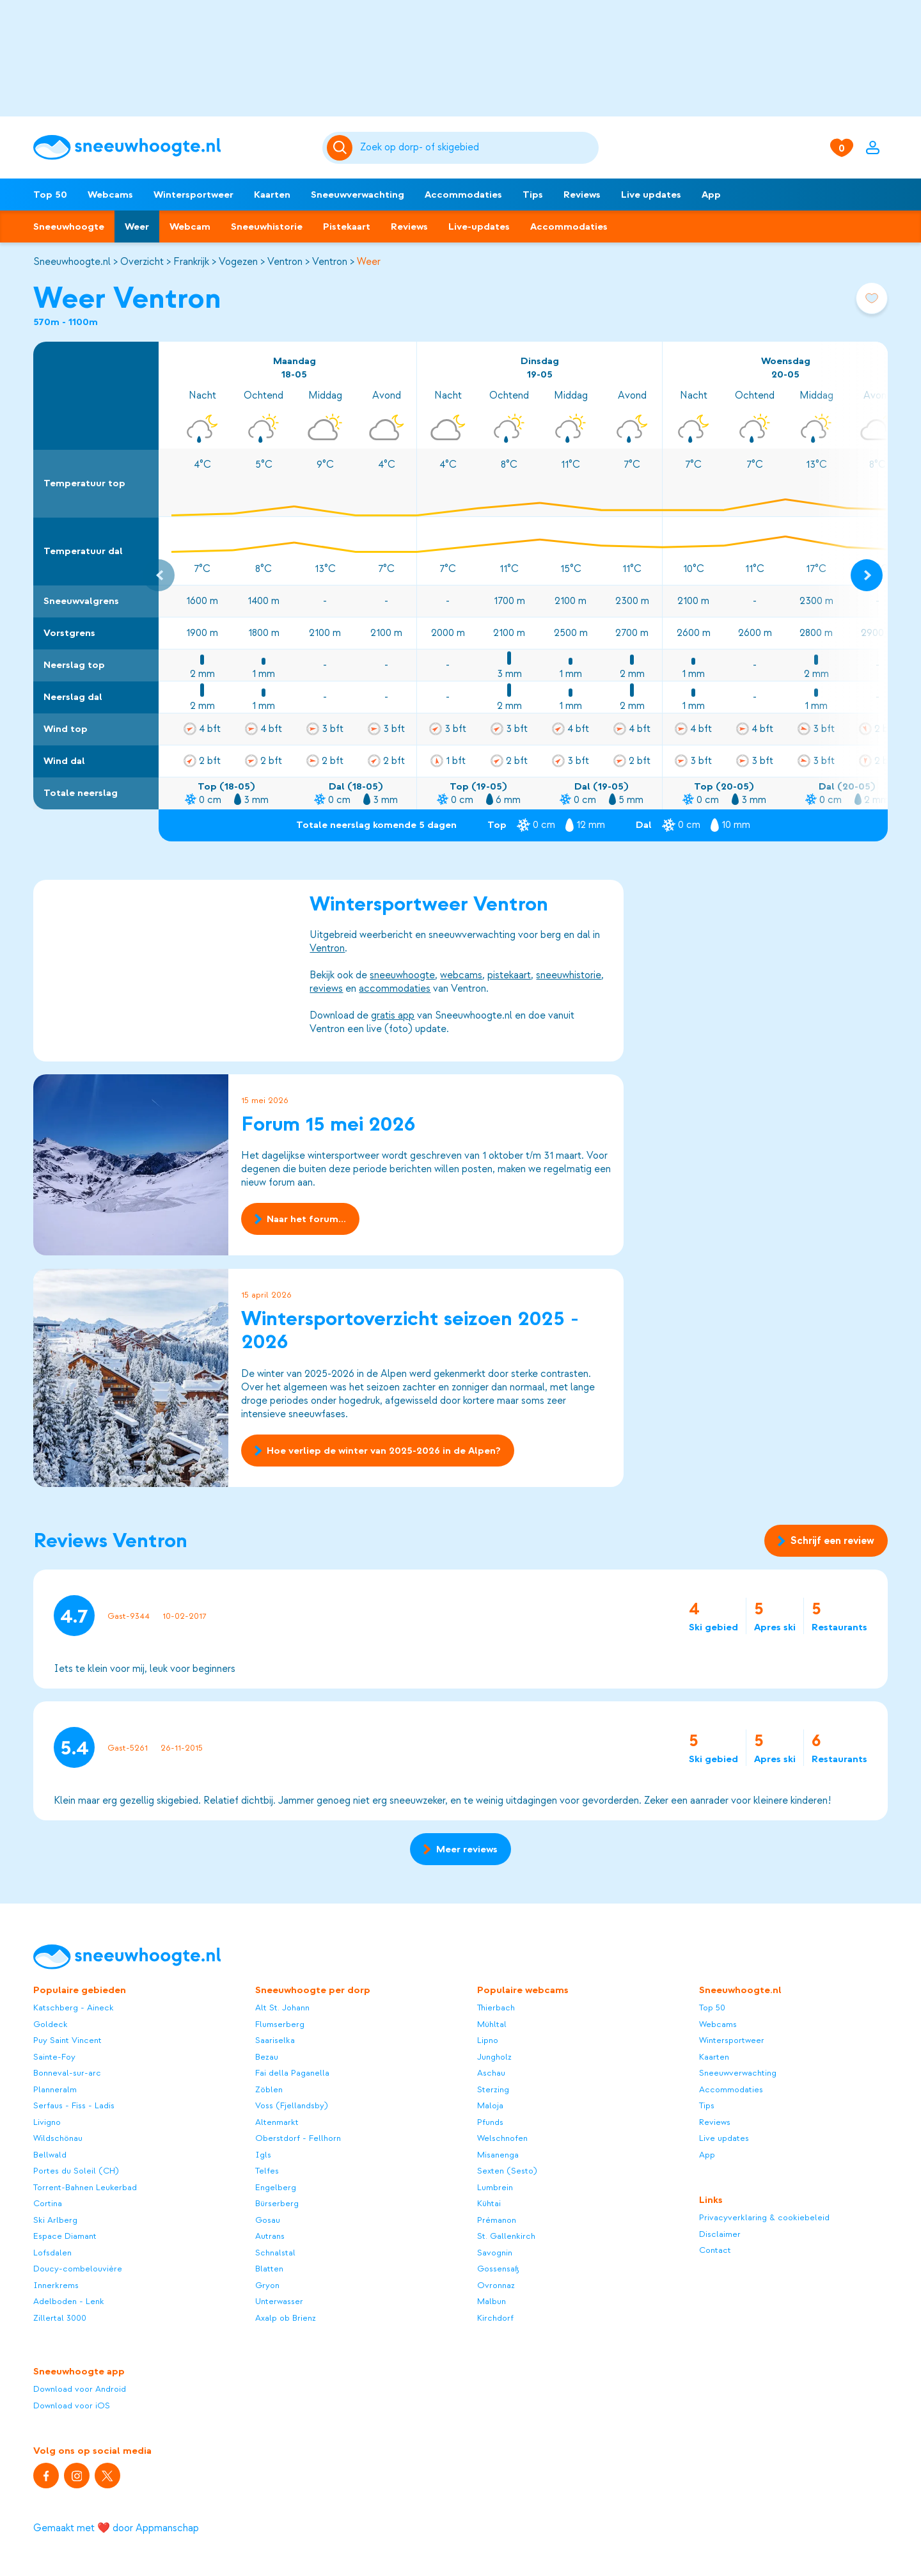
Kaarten (272, 194)
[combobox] (477, 147)
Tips (533, 194)
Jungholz (494, 2056)
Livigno (47, 2122)
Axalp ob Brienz (285, 2317)
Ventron (285, 261)
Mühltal (492, 2024)
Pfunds (490, 2122)
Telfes (267, 2170)
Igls (263, 2154)
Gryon (267, 2285)
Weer (137, 226)
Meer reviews (460, 1849)
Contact (715, 2250)
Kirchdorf (495, 2317)
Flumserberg (279, 2024)
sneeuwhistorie (568, 975)
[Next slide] (867, 575)
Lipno (487, 2040)
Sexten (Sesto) (507, 2170)
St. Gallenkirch (506, 2235)
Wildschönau (58, 2138)
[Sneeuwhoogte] (171, 147)
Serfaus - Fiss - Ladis (73, 2105)
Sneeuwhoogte (68, 226)
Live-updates (479, 226)
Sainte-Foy (54, 2056)
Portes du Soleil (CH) (76, 2170)
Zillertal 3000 (59, 2317)
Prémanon (496, 2219)
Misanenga (498, 2154)
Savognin (494, 2252)
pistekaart (509, 975)
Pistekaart (346, 226)
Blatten (269, 2268)
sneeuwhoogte (402, 975)
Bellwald (50, 2154)
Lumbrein (495, 2187)
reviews (326, 988)
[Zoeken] (477, 147)
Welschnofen (502, 2138)
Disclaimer (720, 2234)
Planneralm (55, 2089)
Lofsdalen (52, 2252)
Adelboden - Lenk (68, 2301)
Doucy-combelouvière (77, 2268)
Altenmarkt (277, 2122)
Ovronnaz (496, 2285)
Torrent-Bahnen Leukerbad (85, 2187)
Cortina (47, 2203)
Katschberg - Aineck (73, 2007)
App (711, 194)
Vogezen (238, 261)
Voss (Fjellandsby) (291, 2105)
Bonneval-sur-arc (67, 2072)
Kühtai (489, 2203)
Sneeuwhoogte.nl (72, 261)
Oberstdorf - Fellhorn (298, 2138)
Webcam (189, 226)
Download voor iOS (71, 2405)
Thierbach (496, 2007)
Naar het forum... (300, 1219)
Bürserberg (277, 2203)
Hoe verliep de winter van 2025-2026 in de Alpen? (378, 1449)
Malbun (491, 2301)
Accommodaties (463, 194)
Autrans (270, 2235)
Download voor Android (79, 2388)
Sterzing (493, 2089)
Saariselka (275, 2040)
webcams (461, 975)
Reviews (582, 194)
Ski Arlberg (55, 2219)
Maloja (490, 2105)
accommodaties (394, 988)
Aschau (491, 2072)
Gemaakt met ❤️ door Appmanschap (116, 2528)
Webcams (110, 194)
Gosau (267, 2219)
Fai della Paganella (292, 2072)
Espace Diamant (65, 2235)
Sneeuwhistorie (267, 226)
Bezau (266, 2056)
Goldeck (50, 2024)
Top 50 (50, 194)
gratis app (392, 1015)
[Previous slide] (159, 575)
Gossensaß (498, 2268)
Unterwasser (279, 2301)
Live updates (651, 194)
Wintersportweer (193, 194)
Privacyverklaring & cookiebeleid (764, 2217)
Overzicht (142, 261)
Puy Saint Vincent (67, 2040)
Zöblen (269, 2089)
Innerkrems (56, 2285)
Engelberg (275, 2187)
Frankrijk (191, 261)
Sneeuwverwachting (357, 194)
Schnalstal (275, 2252)
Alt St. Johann (282, 2007)
